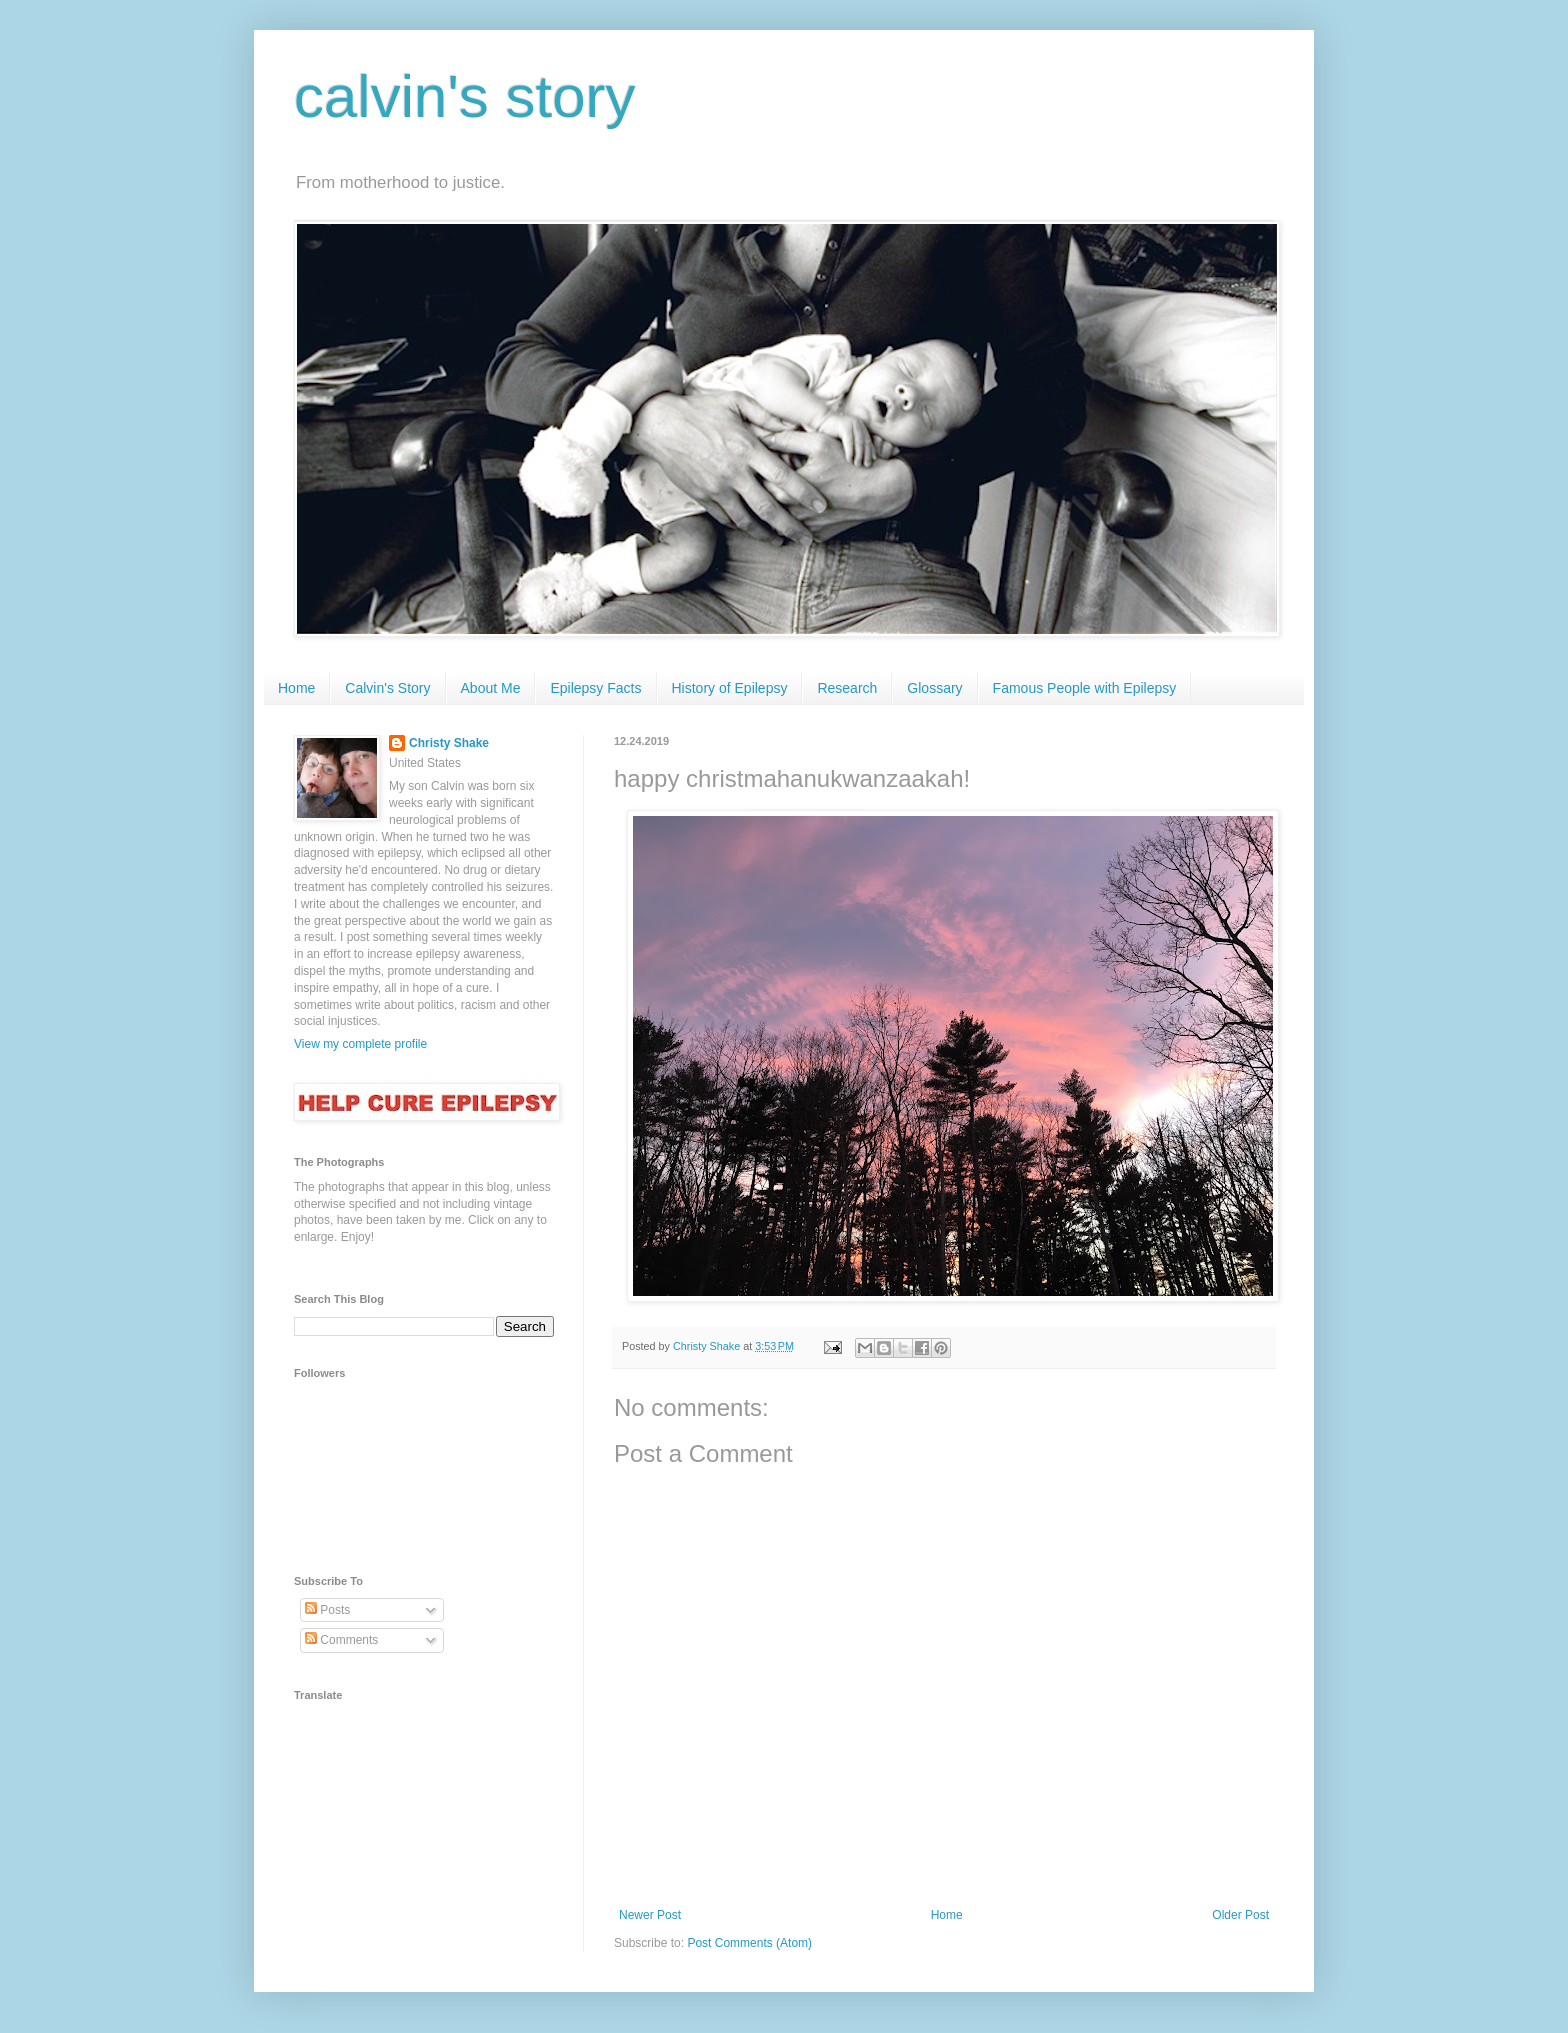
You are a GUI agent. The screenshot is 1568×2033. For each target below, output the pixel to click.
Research (847, 688)
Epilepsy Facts (595, 688)
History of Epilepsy (730, 688)
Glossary (934, 688)
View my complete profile (360, 1044)
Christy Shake (449, 743)
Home (296, 688)
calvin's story (465, 96)
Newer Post (650, 1915)
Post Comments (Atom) (749, 1943)
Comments (341, 1640)
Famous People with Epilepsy (1085, 688)
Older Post (1240, 1915)
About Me (491, 688)
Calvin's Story (387, 688)
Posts (327, 1610)
